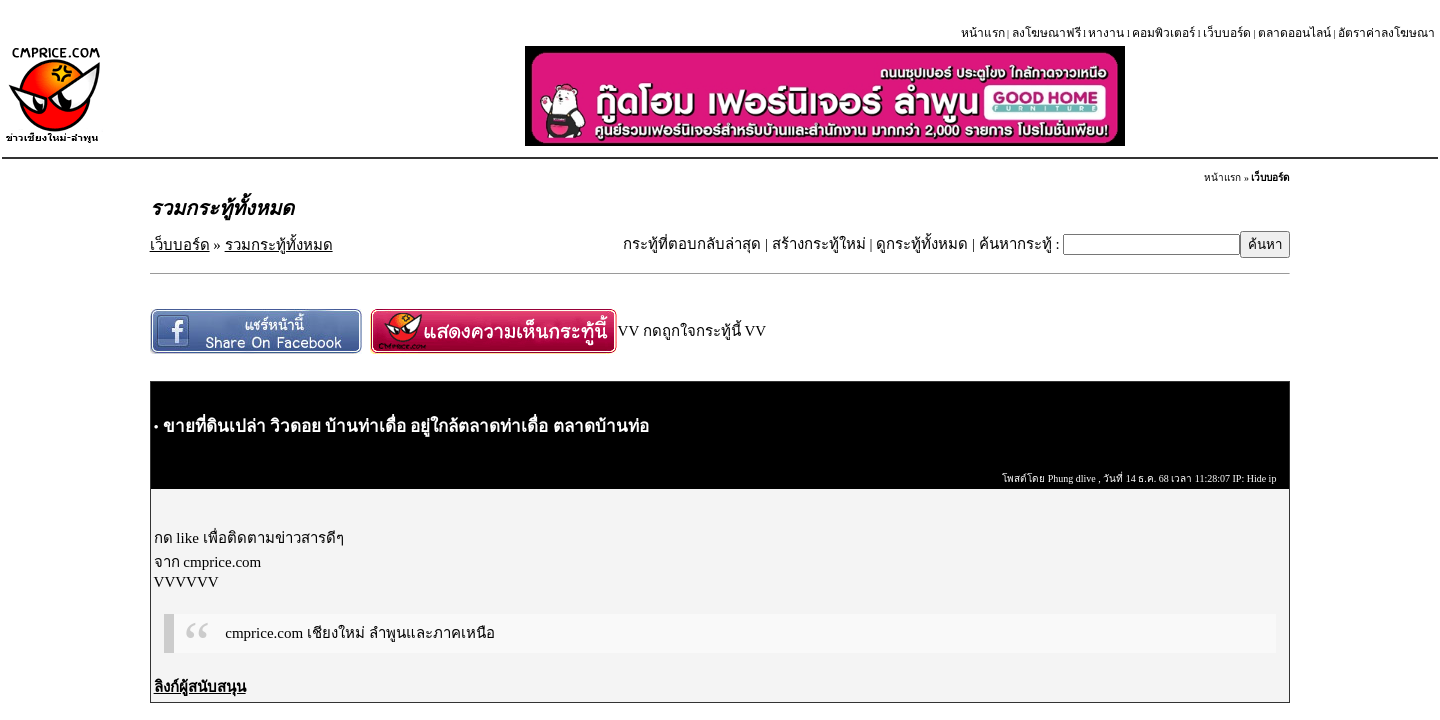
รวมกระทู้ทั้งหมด (279, 245)
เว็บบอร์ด (1227, 33)
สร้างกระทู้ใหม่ (819, 244)
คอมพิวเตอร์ (1163, 33)
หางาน (1106, 33)
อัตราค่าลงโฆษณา (1386, 33)
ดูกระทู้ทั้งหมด (922, 244)
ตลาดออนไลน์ (1294, 33)
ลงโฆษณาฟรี (1046, 33)
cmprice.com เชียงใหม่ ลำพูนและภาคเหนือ (359, 633)
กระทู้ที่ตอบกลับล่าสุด (692, 244)
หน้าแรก (983, 33)
